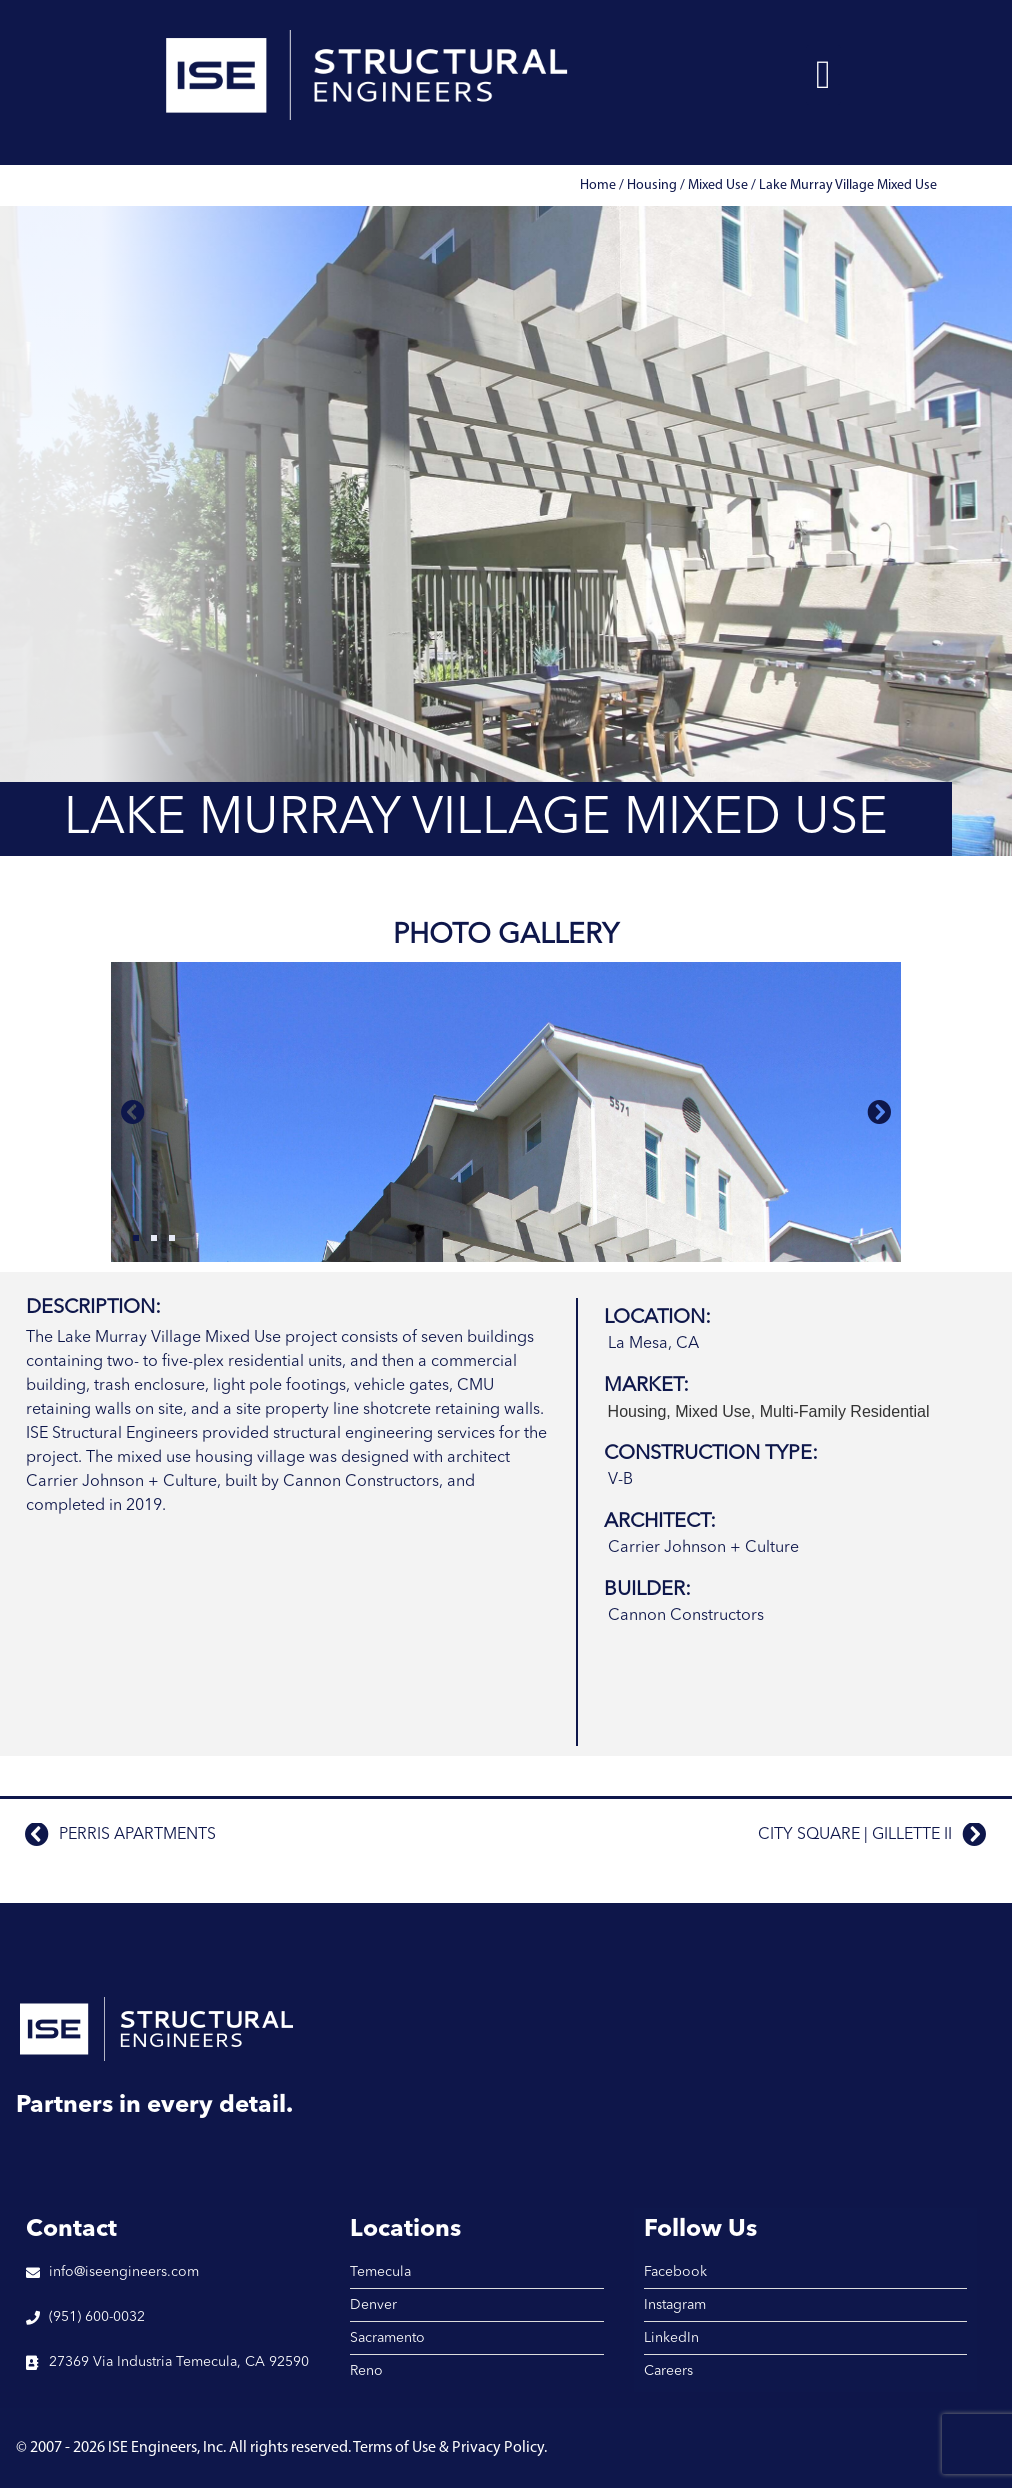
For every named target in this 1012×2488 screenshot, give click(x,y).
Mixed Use (718, 185)
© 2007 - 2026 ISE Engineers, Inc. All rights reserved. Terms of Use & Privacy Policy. (281, 2448)
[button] (823, 75)
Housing (652, 185)
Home (598, 185)
